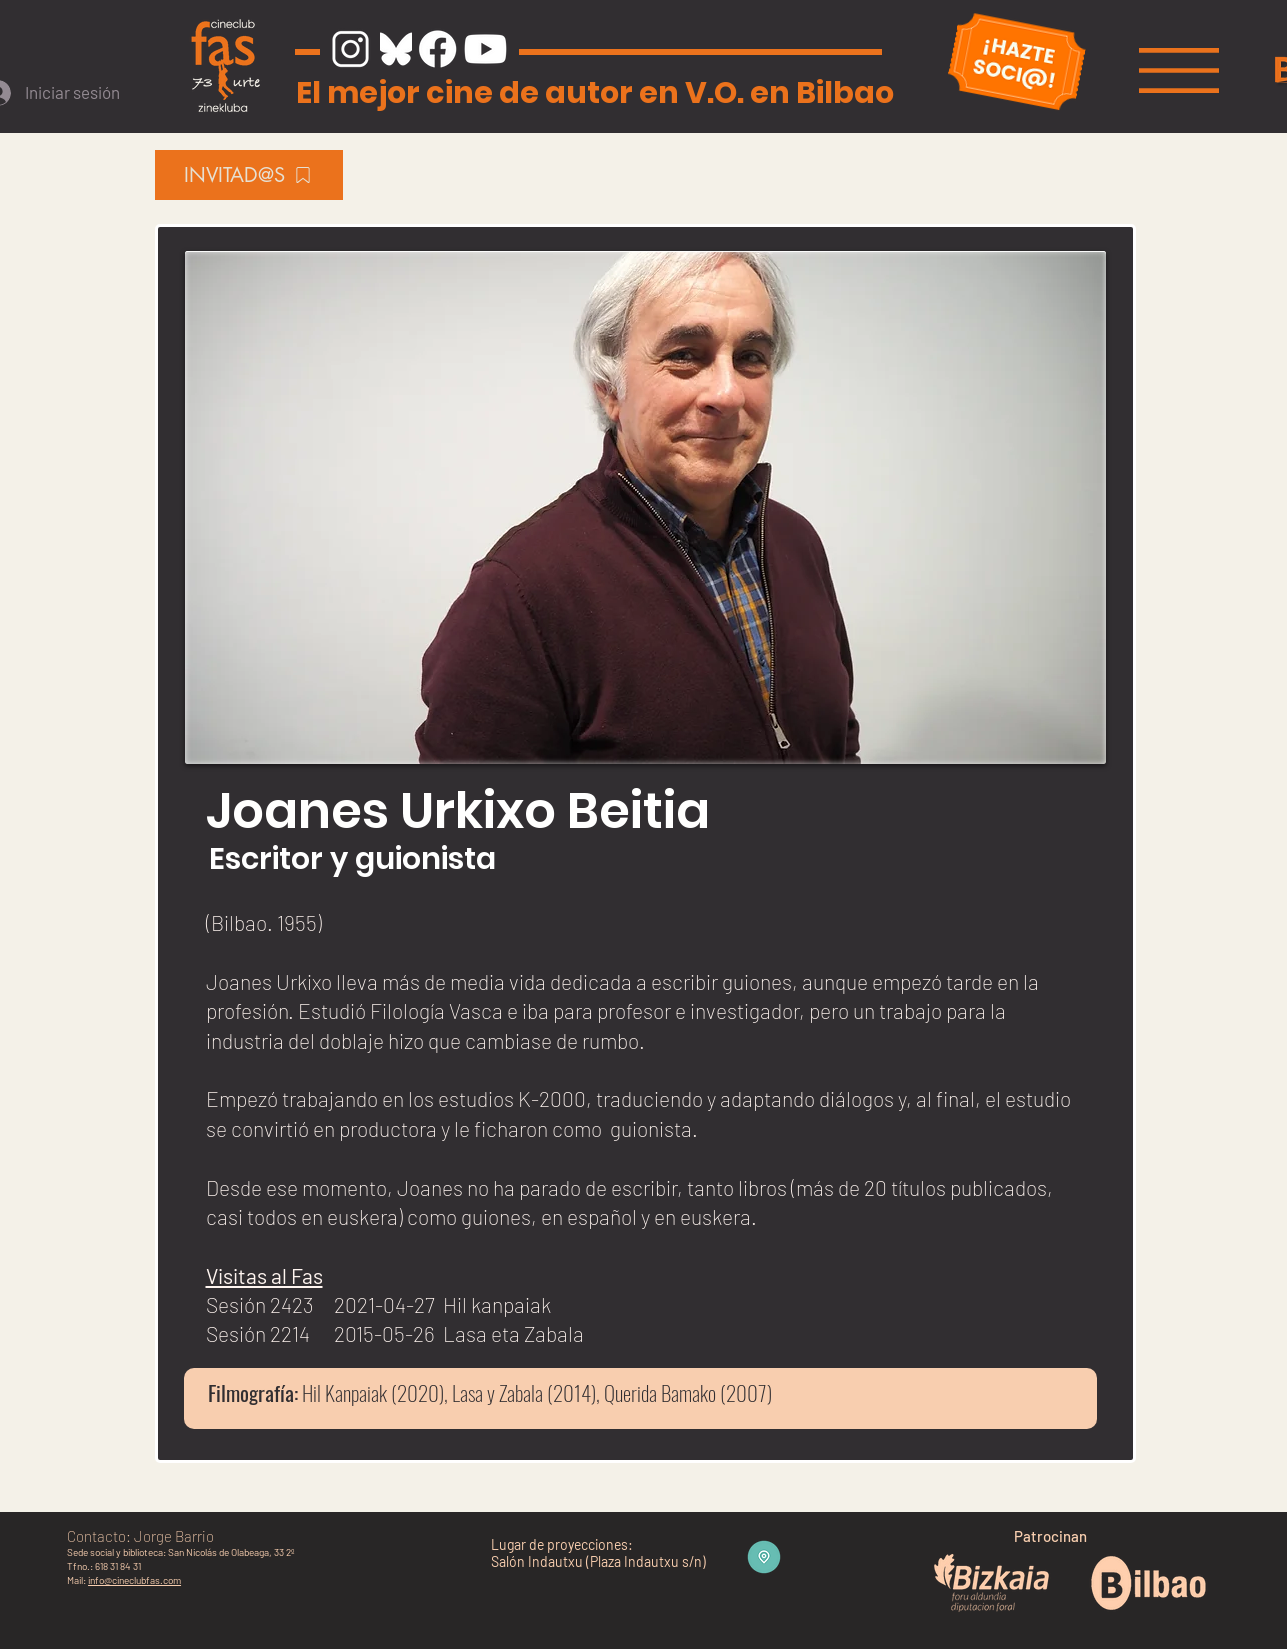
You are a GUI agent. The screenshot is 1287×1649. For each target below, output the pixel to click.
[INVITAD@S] (249, 175)
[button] (1179, 70)
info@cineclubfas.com (134, 1580)
